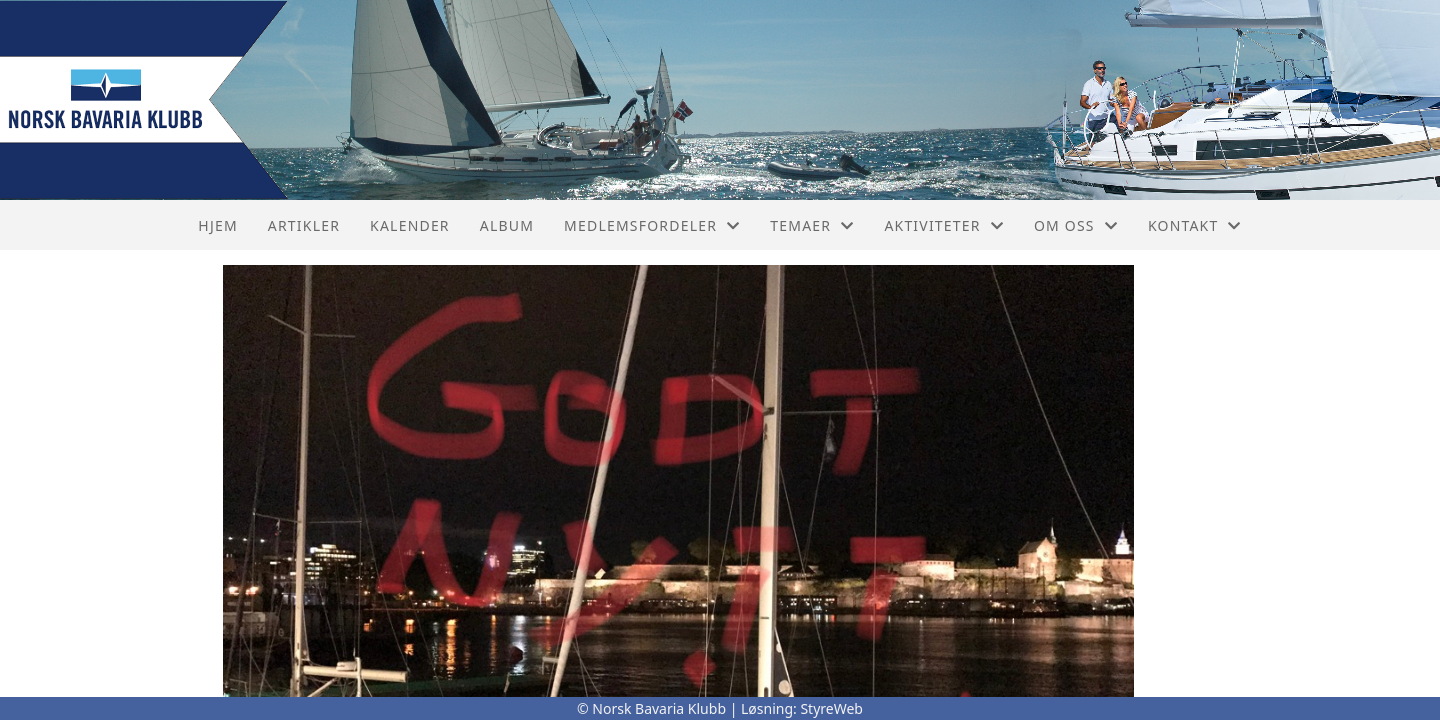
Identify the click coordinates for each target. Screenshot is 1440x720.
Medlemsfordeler (652, 225)
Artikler (304, 225)
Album (507, 225)
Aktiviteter (944, 225)
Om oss (1076, 225)
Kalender (410, 225)
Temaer (812, 225)
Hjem (217, 225)
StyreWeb (831, 708)
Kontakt (1195, 225)
